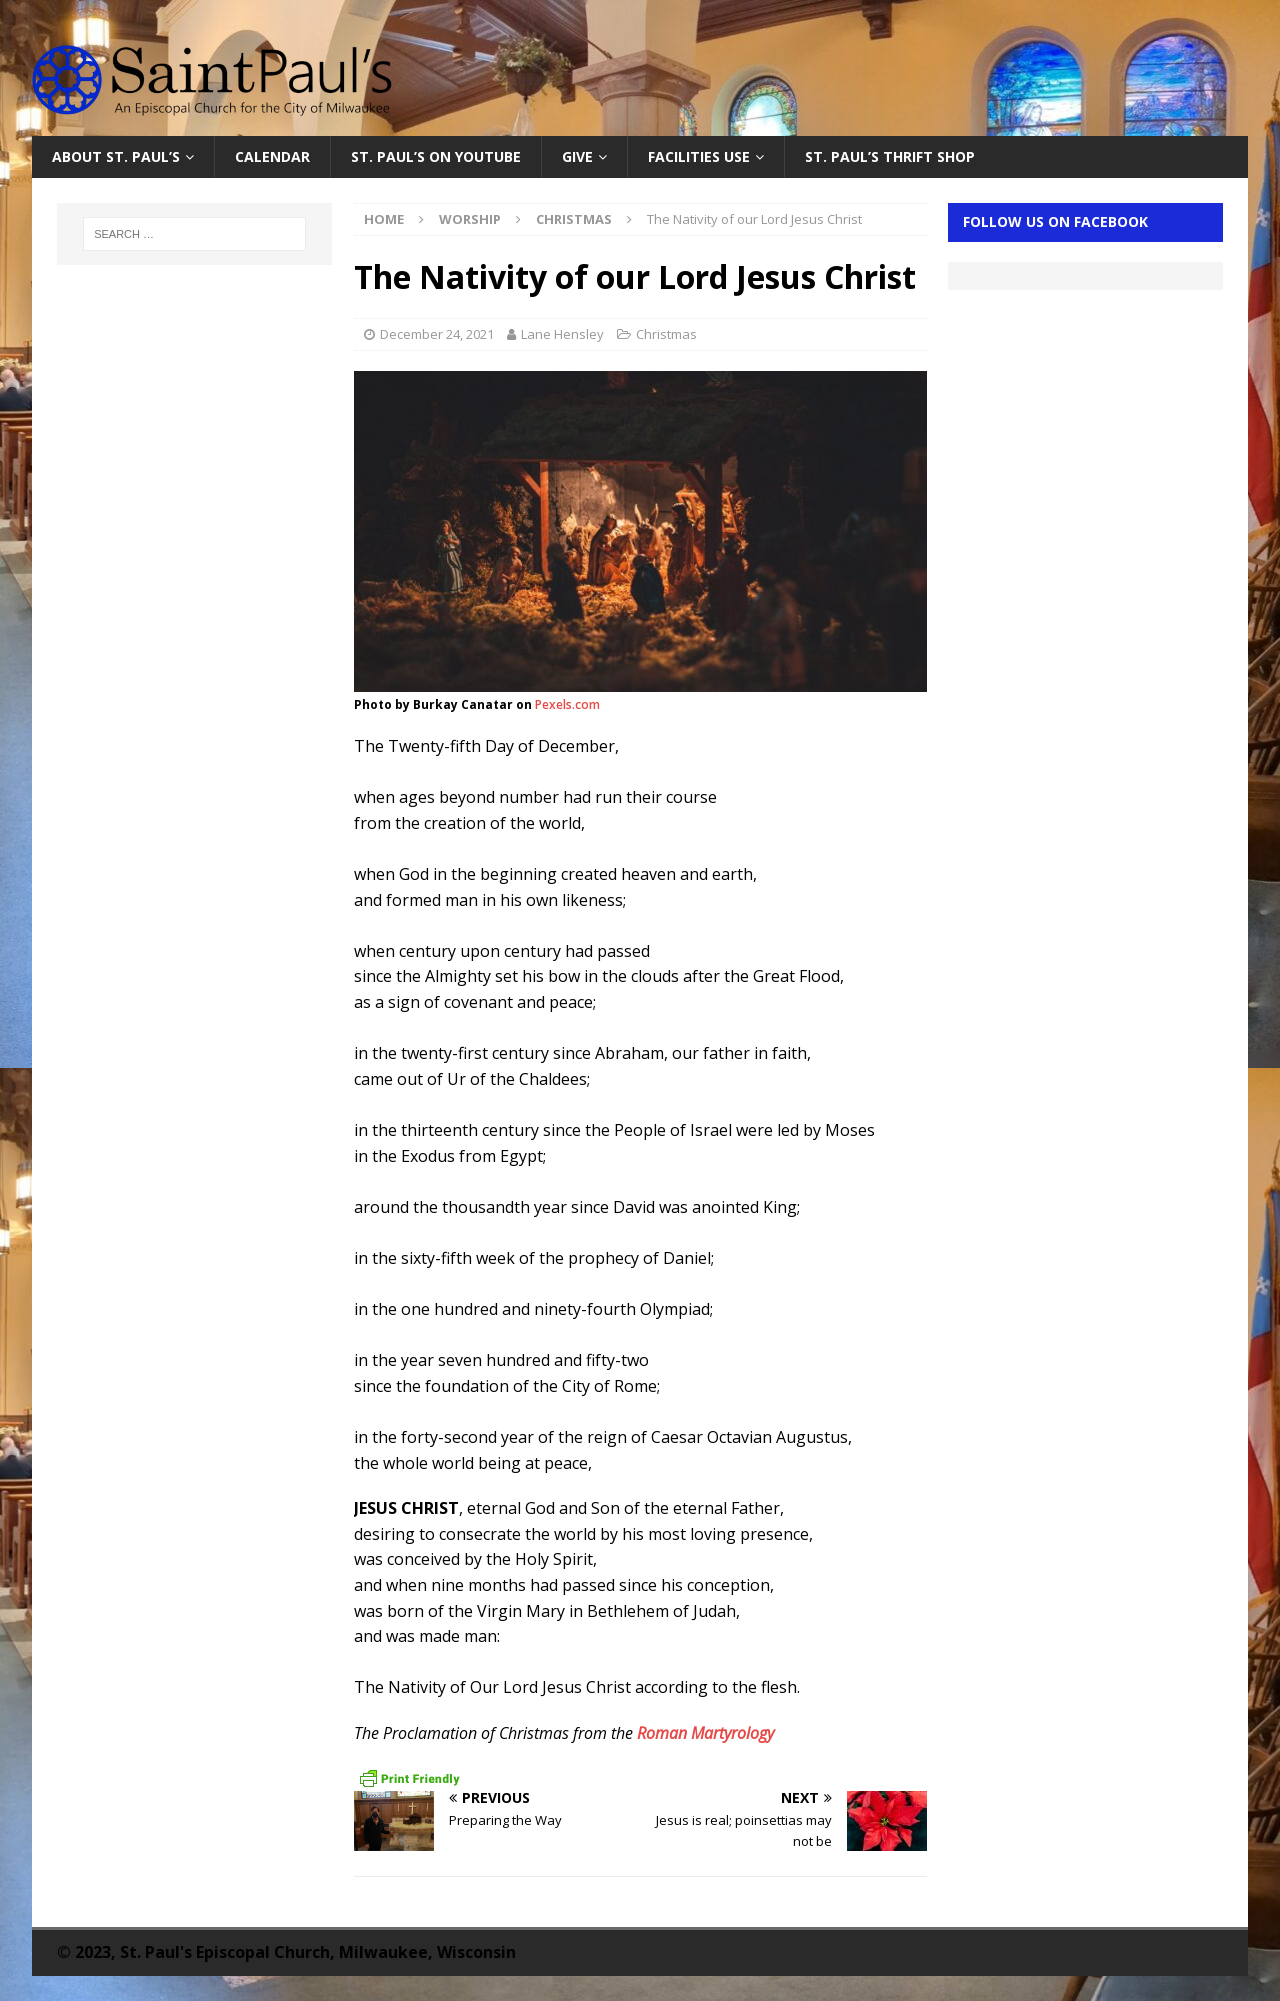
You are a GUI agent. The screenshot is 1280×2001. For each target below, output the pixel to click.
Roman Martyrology (705, 1733)
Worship (470, 219)
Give (577, 156)
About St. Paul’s (116, 156)
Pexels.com (567, 704)
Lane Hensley (562, 334)
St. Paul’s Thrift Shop (890, 156)
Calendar (272, 156)
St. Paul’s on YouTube (436, 156)
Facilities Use (699, 156)
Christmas (666, 334)
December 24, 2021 (437, 334)
